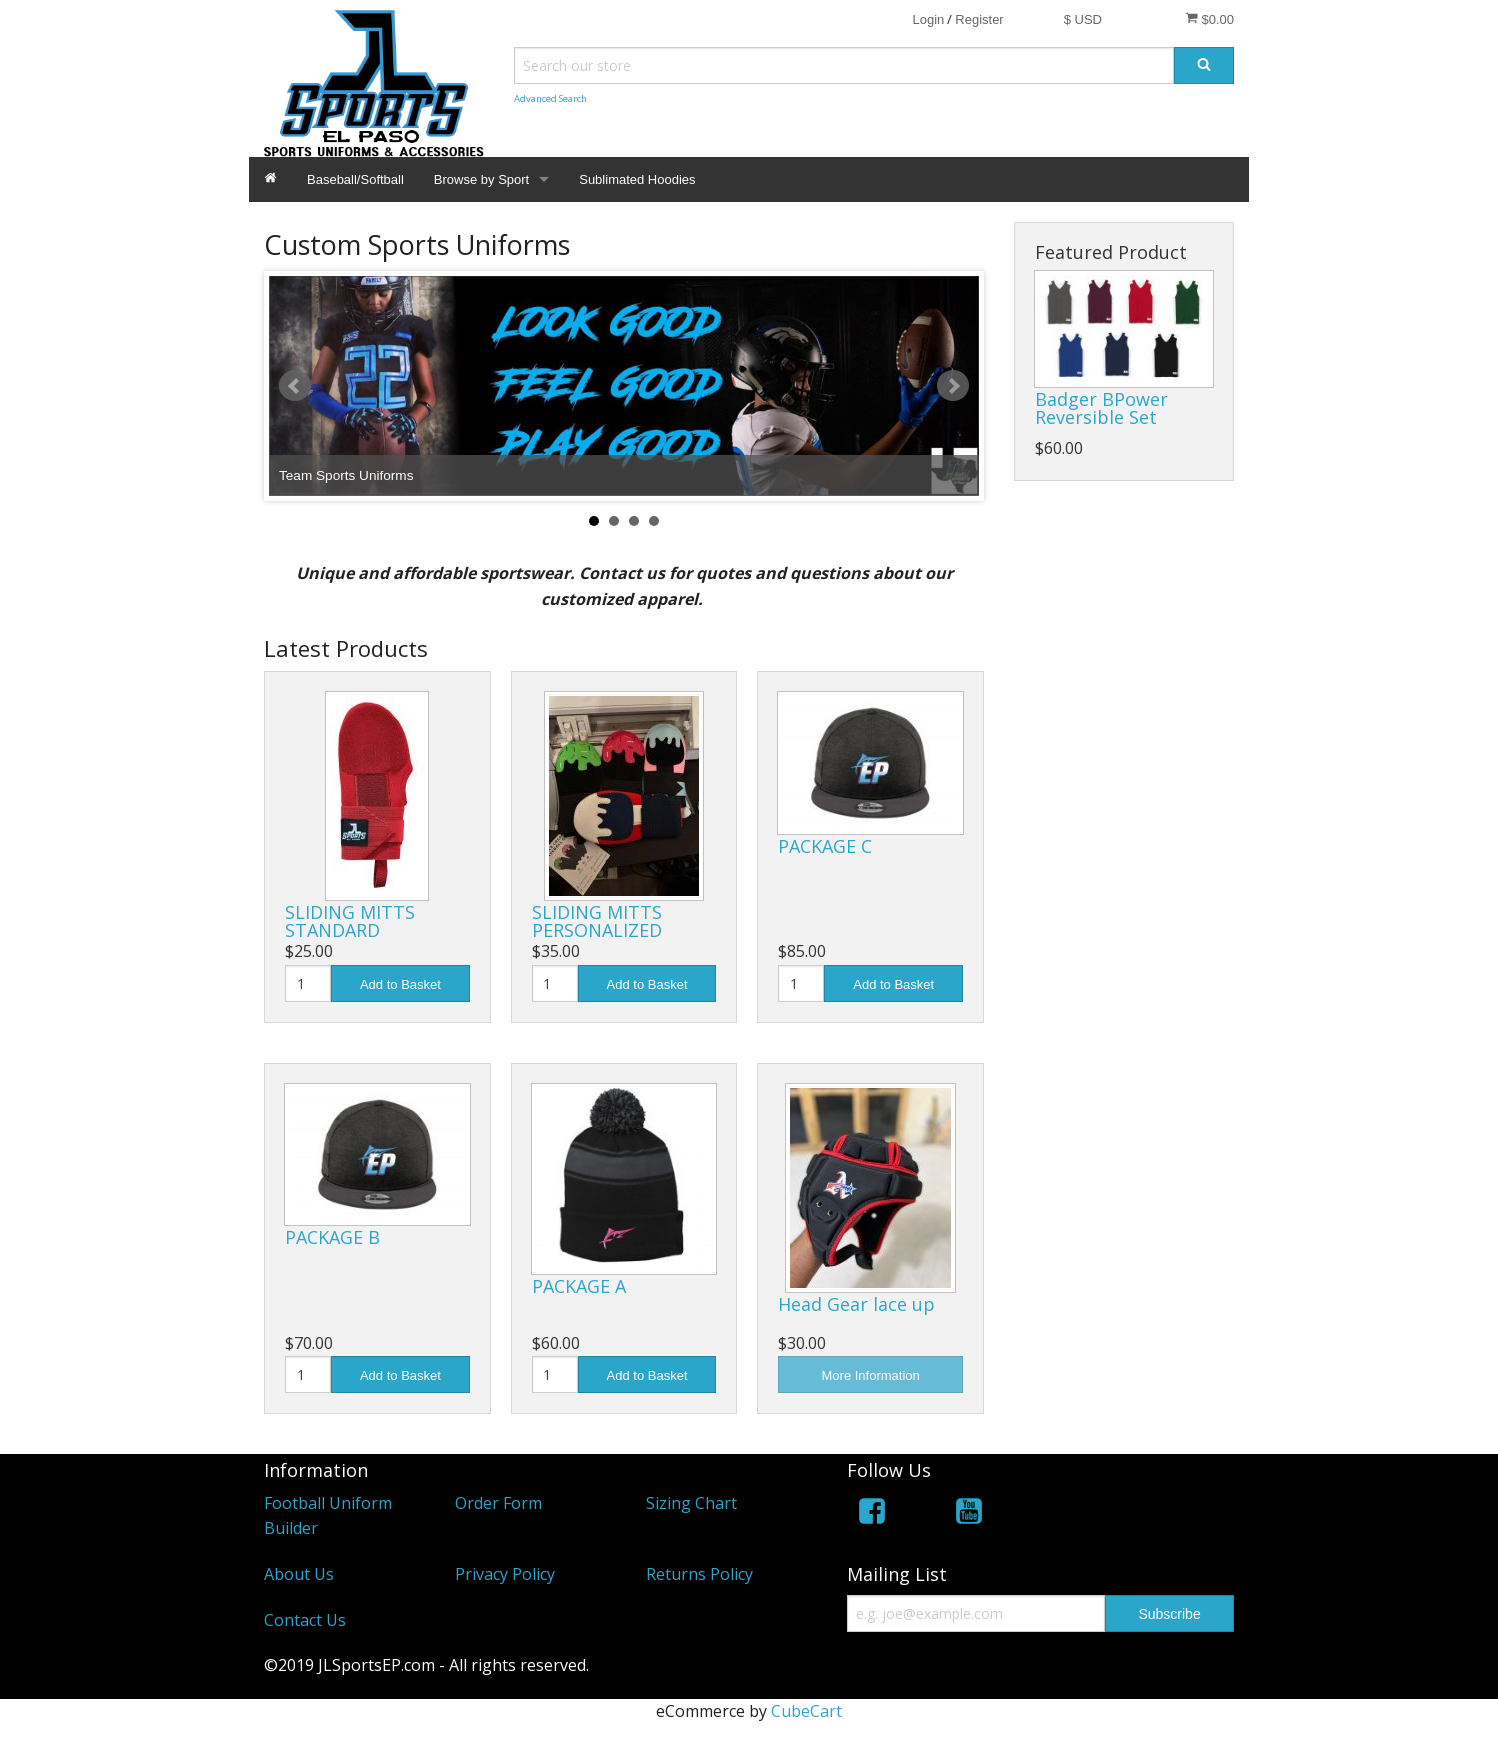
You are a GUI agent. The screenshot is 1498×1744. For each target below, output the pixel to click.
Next (953, 386)
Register (979, 19)
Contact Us (305, 1620)
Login (928, 19)
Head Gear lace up (856, 1304)
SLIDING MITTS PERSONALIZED (597, 921)
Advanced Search (550, 98)
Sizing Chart (691, 1503)
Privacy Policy (505, 1574)
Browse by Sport (481, 179)
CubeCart (806, 1711)
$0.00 (1209, 19)
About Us (299, 1574)
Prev (295, 386)
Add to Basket (400, 984)
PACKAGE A (579, 1286)
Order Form (498, 1503)
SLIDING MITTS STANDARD (350, 921)
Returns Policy (699, 1574)
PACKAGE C (825, 846)
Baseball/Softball (355, 179)
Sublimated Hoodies (637, 179)
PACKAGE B (332, 1237)
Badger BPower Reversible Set (1101, 408)
